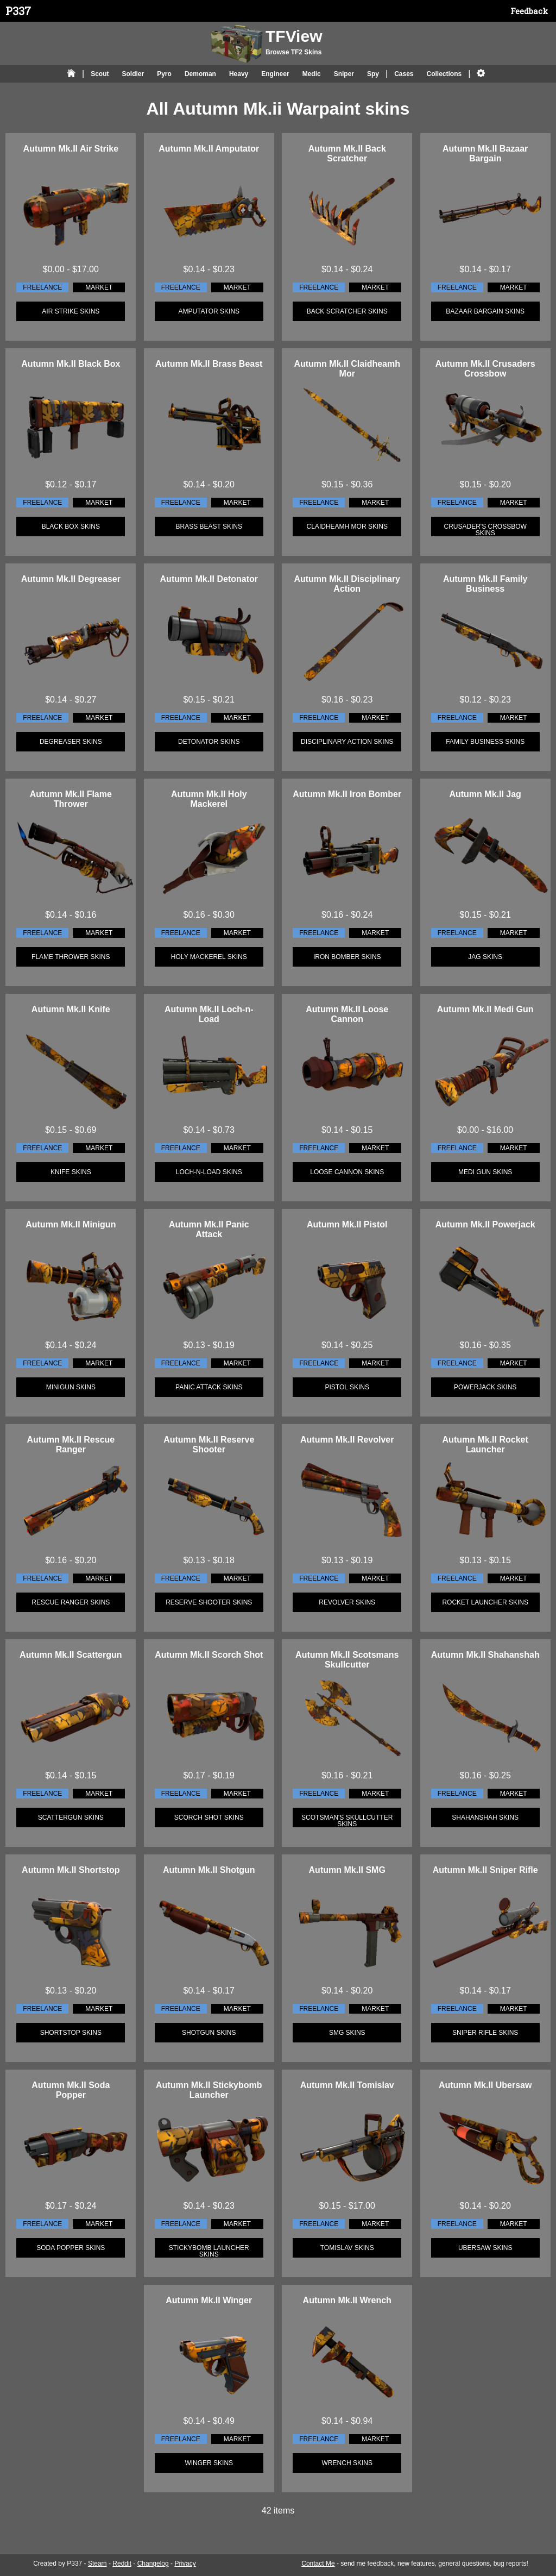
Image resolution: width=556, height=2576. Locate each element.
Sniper (344, 74)
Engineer (275, 74)
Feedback (529, 10)
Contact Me (317, 2563)
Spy (373, 74)
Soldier (133, 74)
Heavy (238, 74)
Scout (100, 74)
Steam (97, 2563)
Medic (311, 74)
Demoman (200, 74)
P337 (18, 11)
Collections (444, 74)
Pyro (164, 74)
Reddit (121, 2563)
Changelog (153, 2563)
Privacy (184, 2563)
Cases (403, 74)
